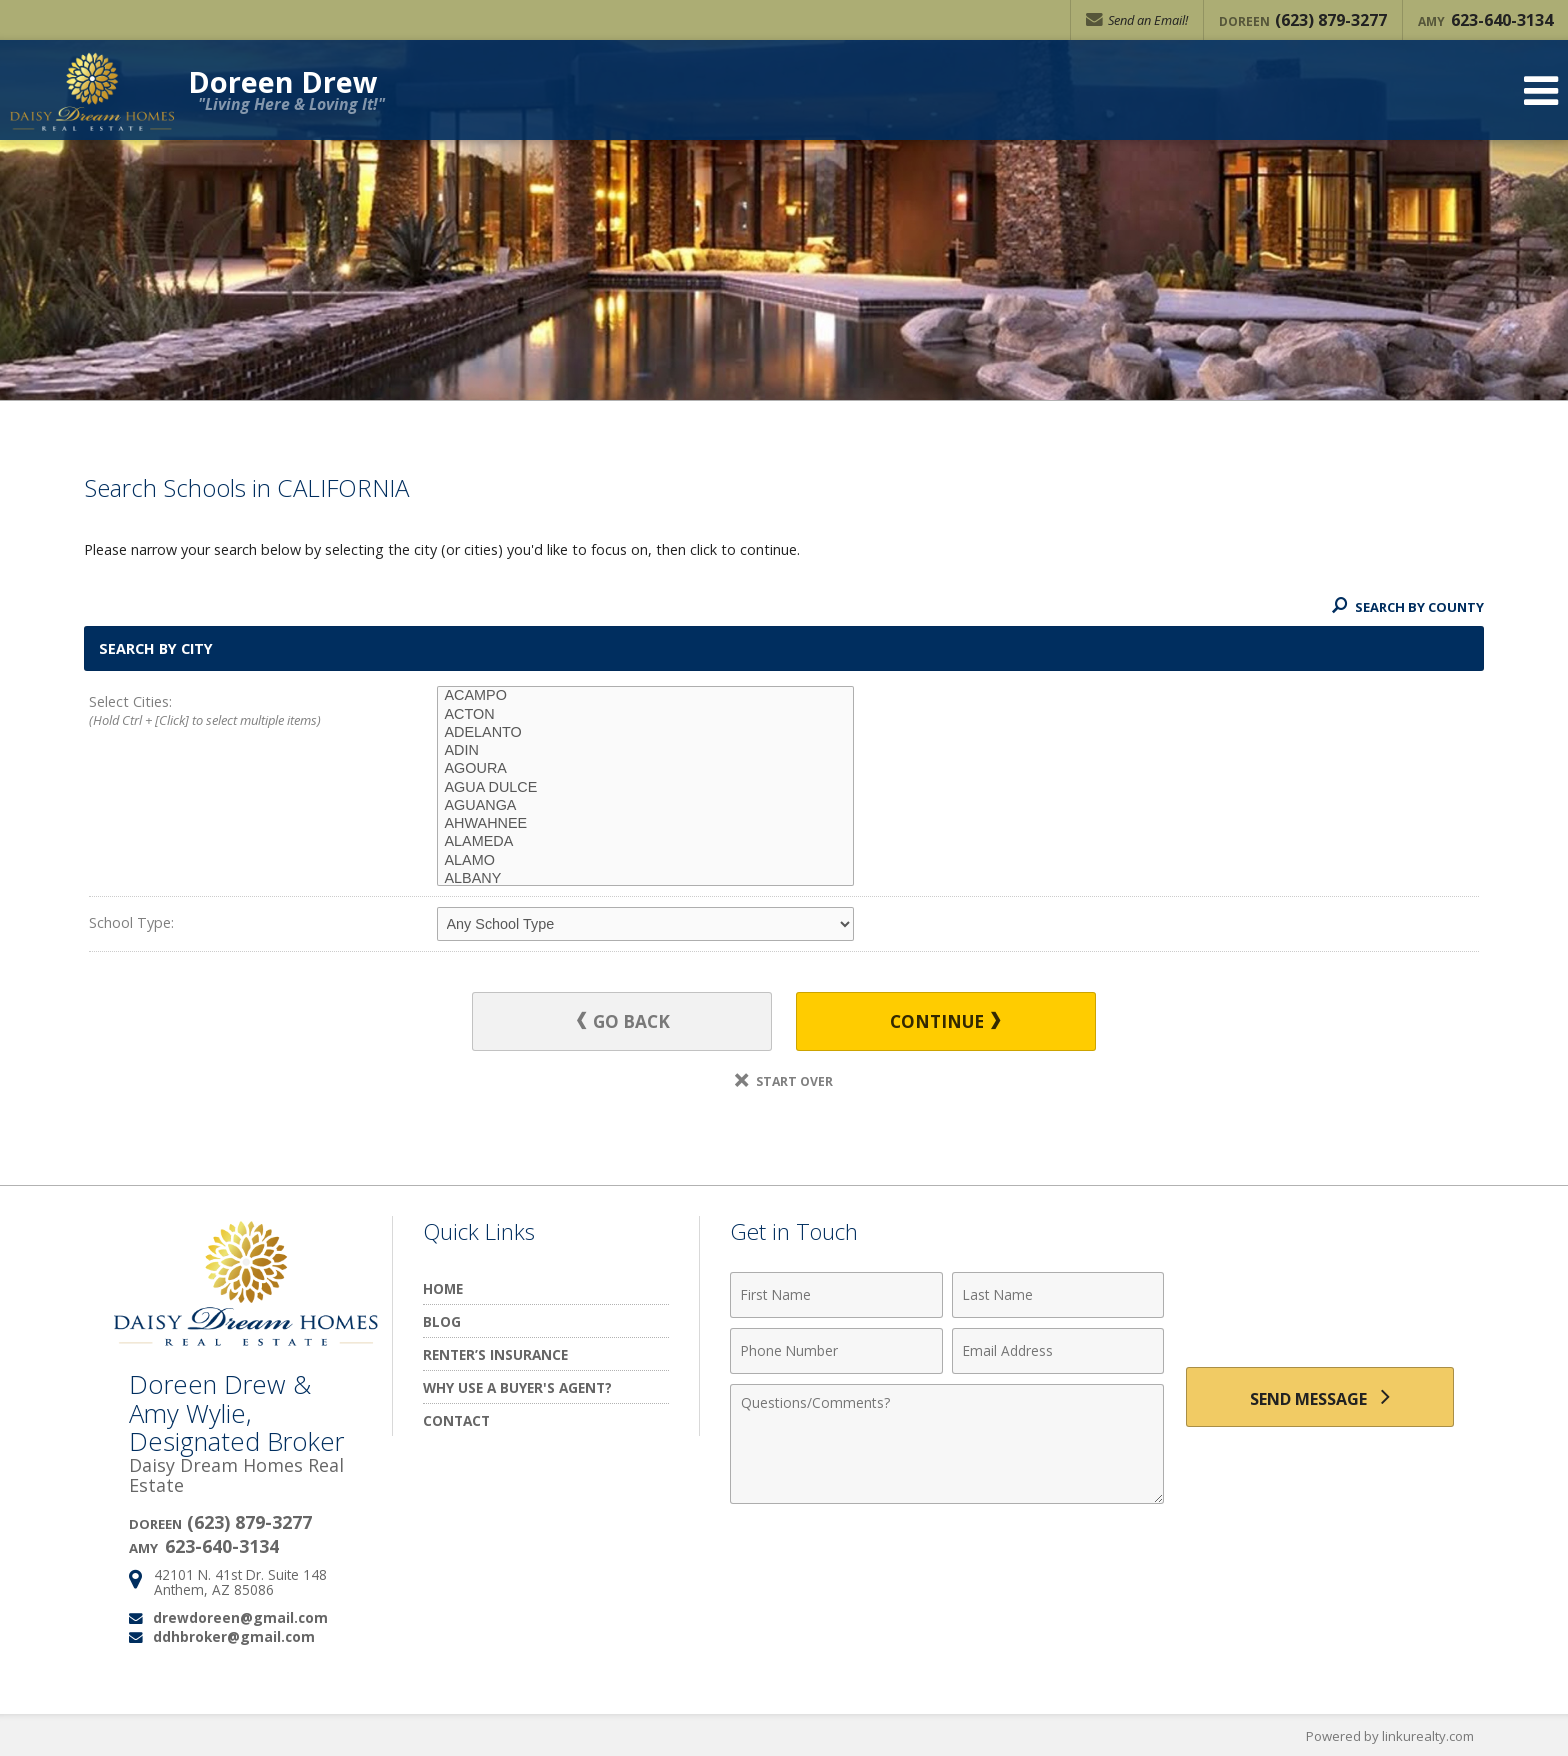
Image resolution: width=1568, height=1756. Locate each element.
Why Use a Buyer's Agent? (517, 1387)
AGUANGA (645, 806)
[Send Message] (1320, 1397)
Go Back (623, 1021)
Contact (456, 1420)
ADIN (645, 751)
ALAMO (645, 861)
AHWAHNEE (645, 824)
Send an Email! (1137, 20)
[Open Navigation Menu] (1541, 90)
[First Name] (836, 1295)
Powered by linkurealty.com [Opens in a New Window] (1390, 1736)
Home (443, 1288)
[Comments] (947, 1444)
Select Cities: (228, 712)
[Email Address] (1058, 1351)
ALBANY (645, 879)
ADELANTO (645, 733)
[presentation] (1320, 1306)
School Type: (131, 922)
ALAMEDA (645, 842)
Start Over (784, 1081)
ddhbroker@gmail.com (234, 1636)
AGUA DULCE (645, 788)
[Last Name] (1058, 1295)
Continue (945, 1021)
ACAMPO (645, 696)
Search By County (1408, 607)
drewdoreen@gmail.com (240, 1617)
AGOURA (645, 769)
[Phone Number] (836, 1351)
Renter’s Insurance (495, 1354)
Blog (442, 1321)
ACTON (645, 715)
